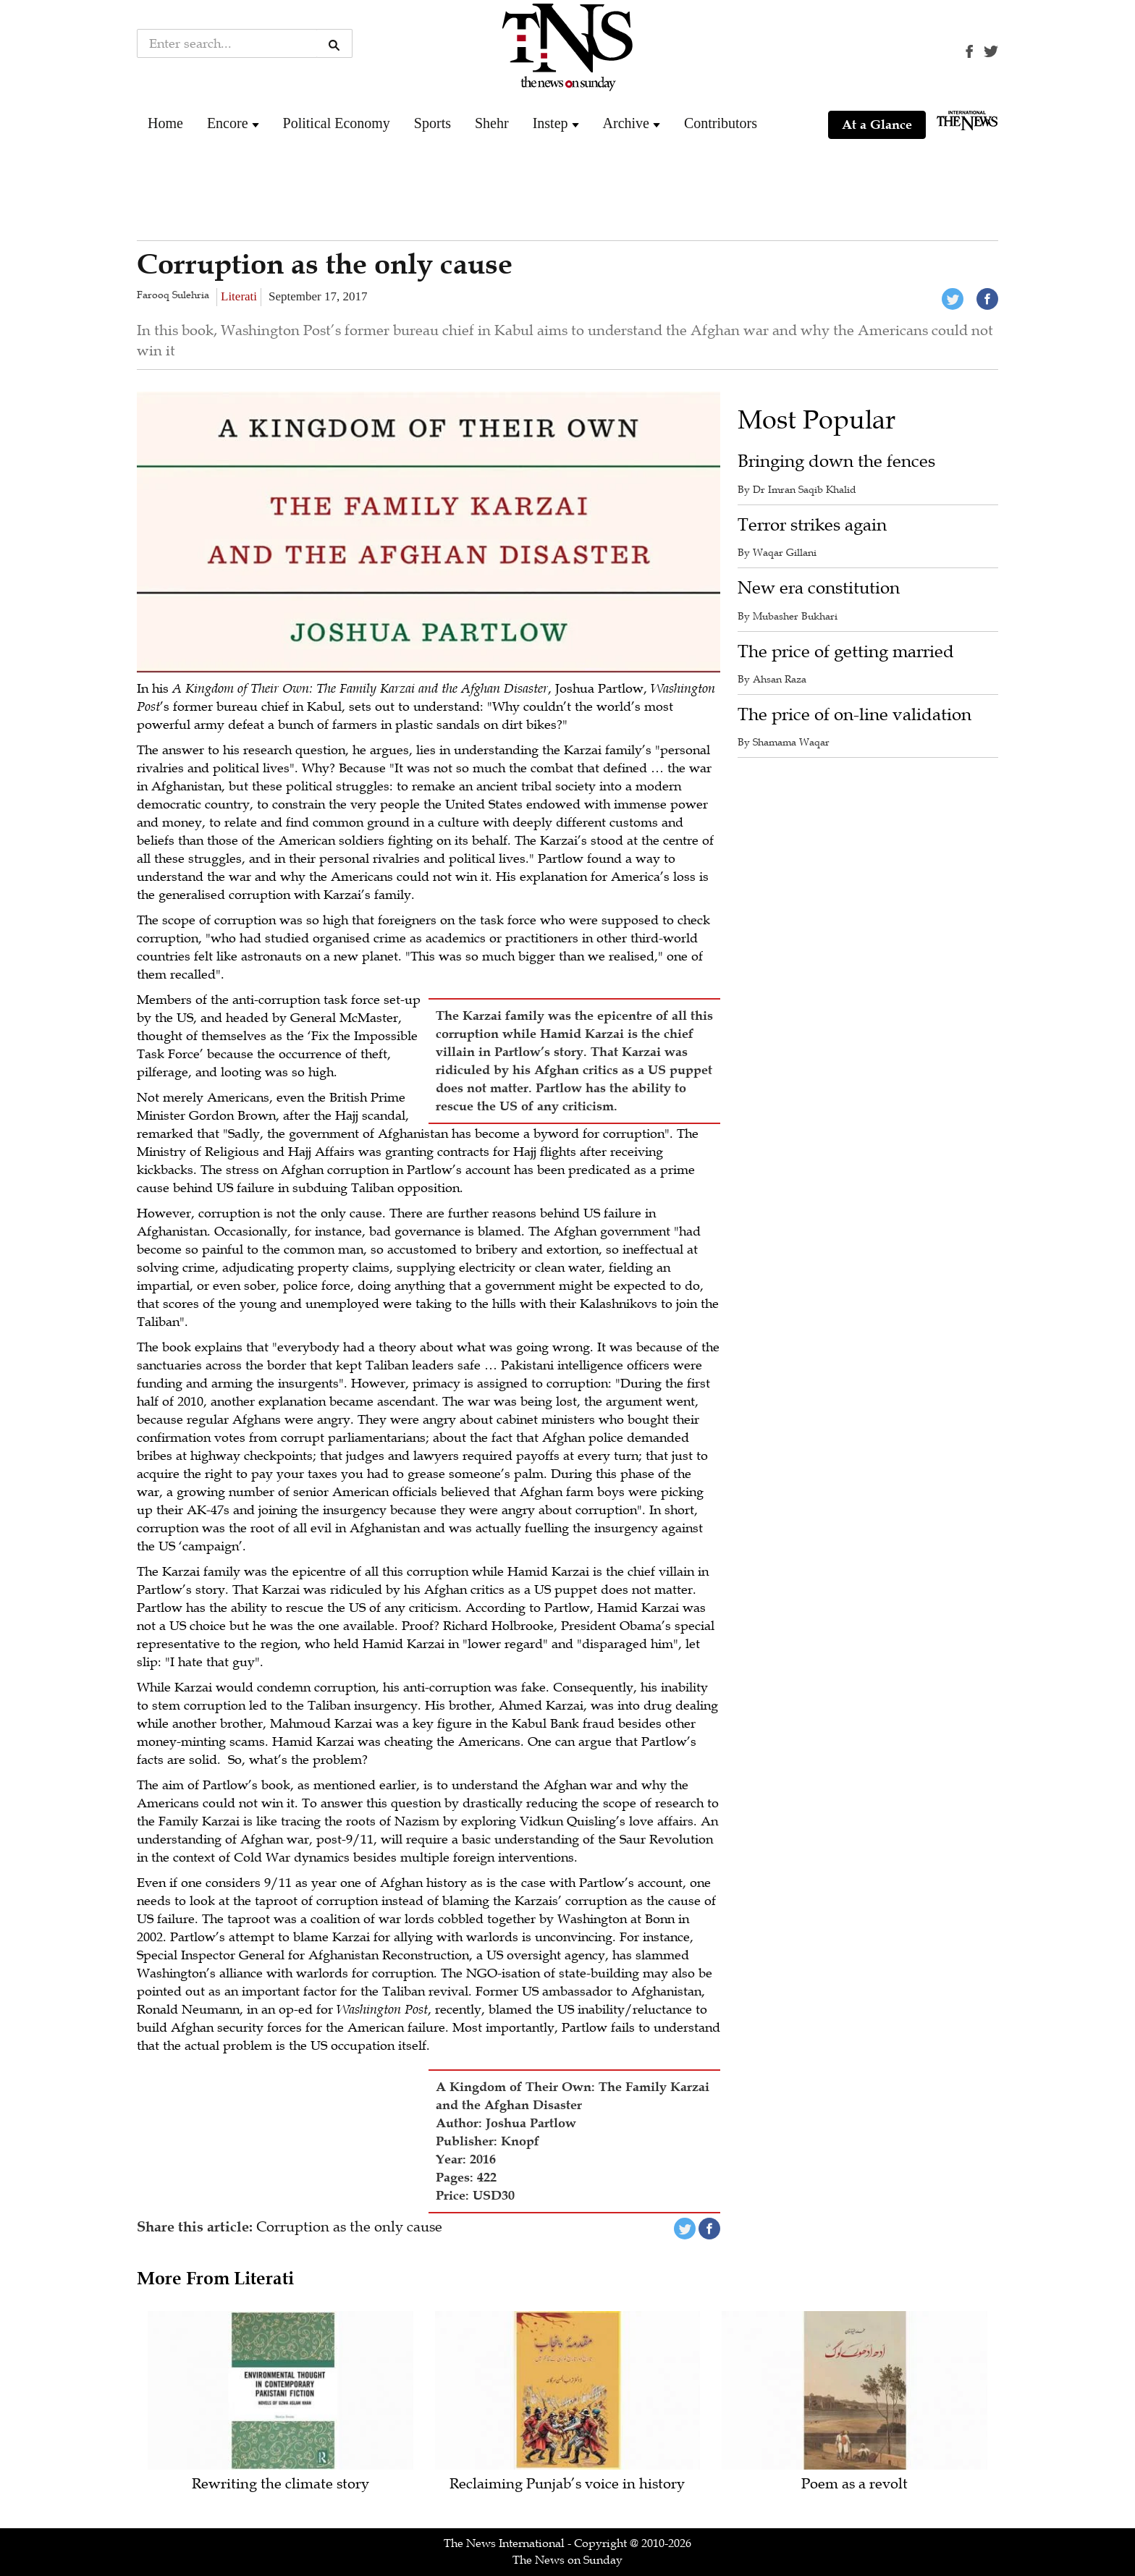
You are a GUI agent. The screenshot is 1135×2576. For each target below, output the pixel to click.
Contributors (720, 123)
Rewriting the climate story (280, 2484)
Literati (239, 296)
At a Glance (877, 124)
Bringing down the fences (836, 461)
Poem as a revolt (854, 2484)
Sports (432, 123)
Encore (227, 123)
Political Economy (336, 123)
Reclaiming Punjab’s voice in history (567, 2484)
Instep (550, 123)
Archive (626, 123)
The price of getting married (846, 651)
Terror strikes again (812, 525)
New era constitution (819, 588)
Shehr (492, 123)
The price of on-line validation (854, 714)
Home (165, 123)
